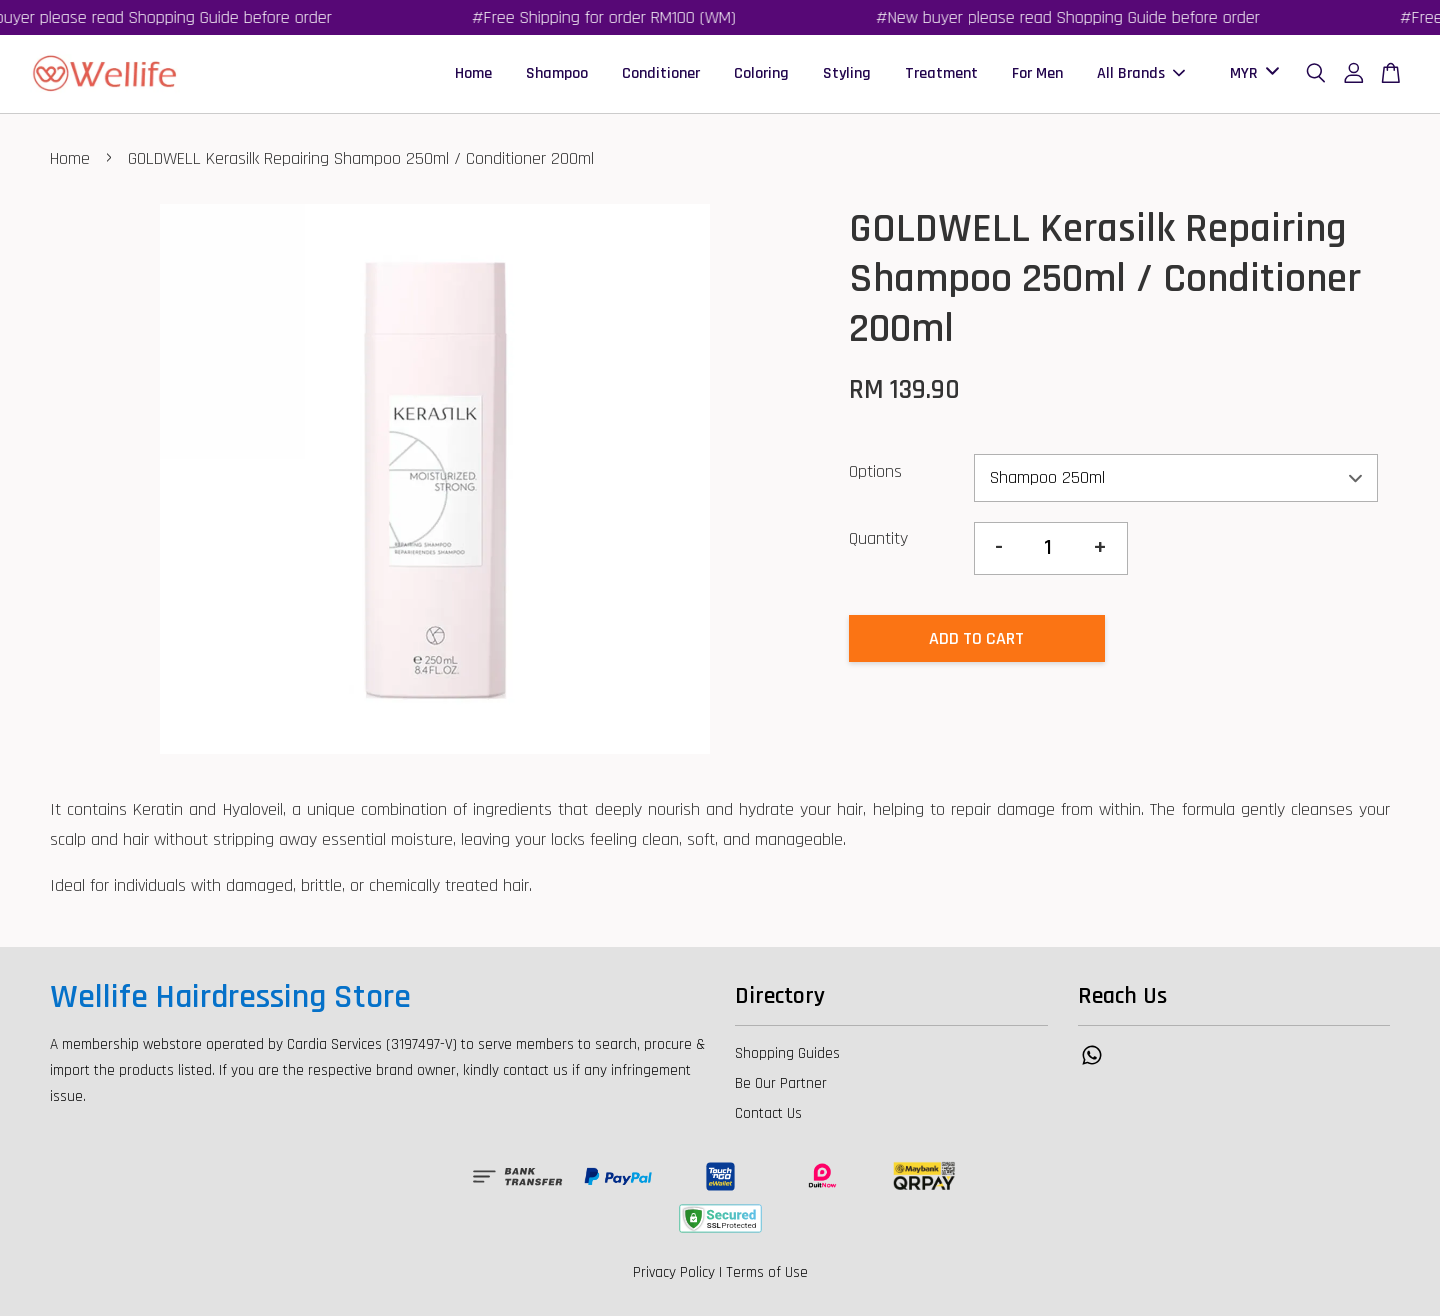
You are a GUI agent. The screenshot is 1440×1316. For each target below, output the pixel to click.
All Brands (1141, 73)
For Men (1037, 73)
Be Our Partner (781, 1083)
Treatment (941, 73)
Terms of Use (767, 1272)
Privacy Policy (674, 1272)
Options (875, 471)
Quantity (878, 538)
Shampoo (557, 73)
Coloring (761, 73)
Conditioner (661, 73)
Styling (847, 73)
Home (473, 73)
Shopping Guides (787, 1053)
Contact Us (768, 1113)
